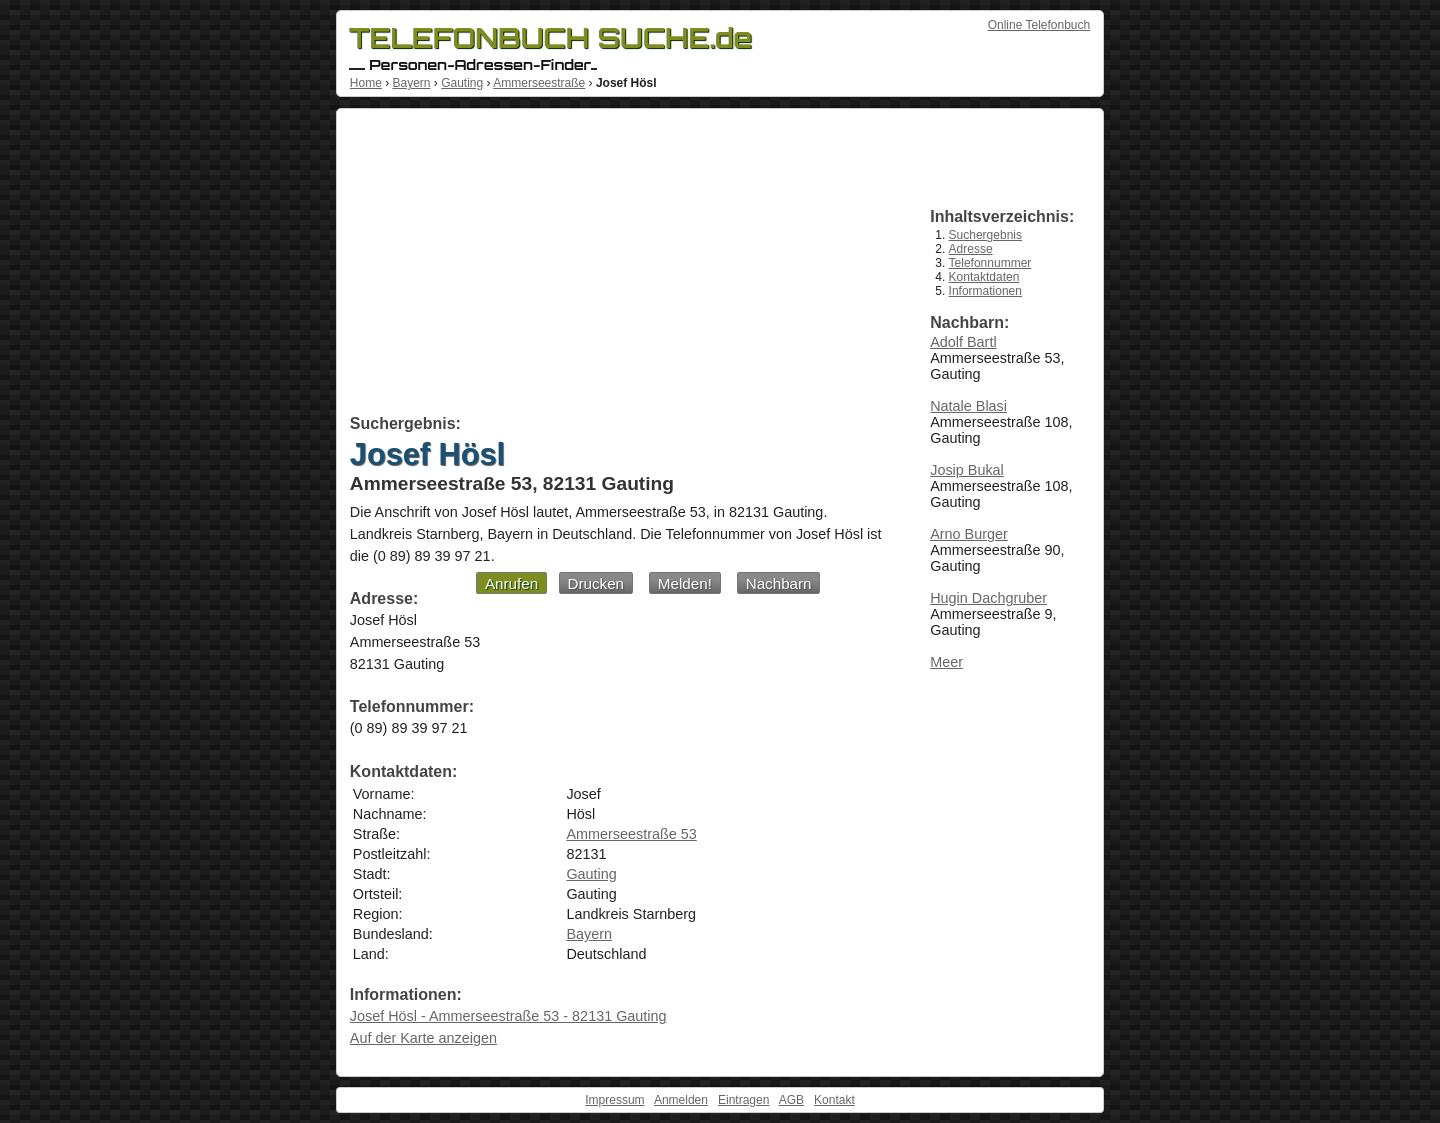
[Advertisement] (617, 265)
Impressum (614, 1100)
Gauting (462, 83)
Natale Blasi (968, 406)
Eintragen (743, 1100)
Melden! (685, 583)
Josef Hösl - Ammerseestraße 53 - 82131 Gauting (508, 1016)
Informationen (985, 291)
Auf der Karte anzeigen (423, 1038)
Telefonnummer (990, 263)
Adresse (971, 249)
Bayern (411, 83)
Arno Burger (969, 534)
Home (366, 83)
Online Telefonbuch (1039, 25)
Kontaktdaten (984, 277)
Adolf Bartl (963, 342)
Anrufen (511, 583)
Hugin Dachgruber (988, 598)
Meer (946, 662)
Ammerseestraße (539, 83)
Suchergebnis (985, 235)
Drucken (596, 583)
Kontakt (834, 1100)
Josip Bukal (967, 470)
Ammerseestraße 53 (631, 834)
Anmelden (681, 1100)
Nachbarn (779, 583)
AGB (791, 1100)
